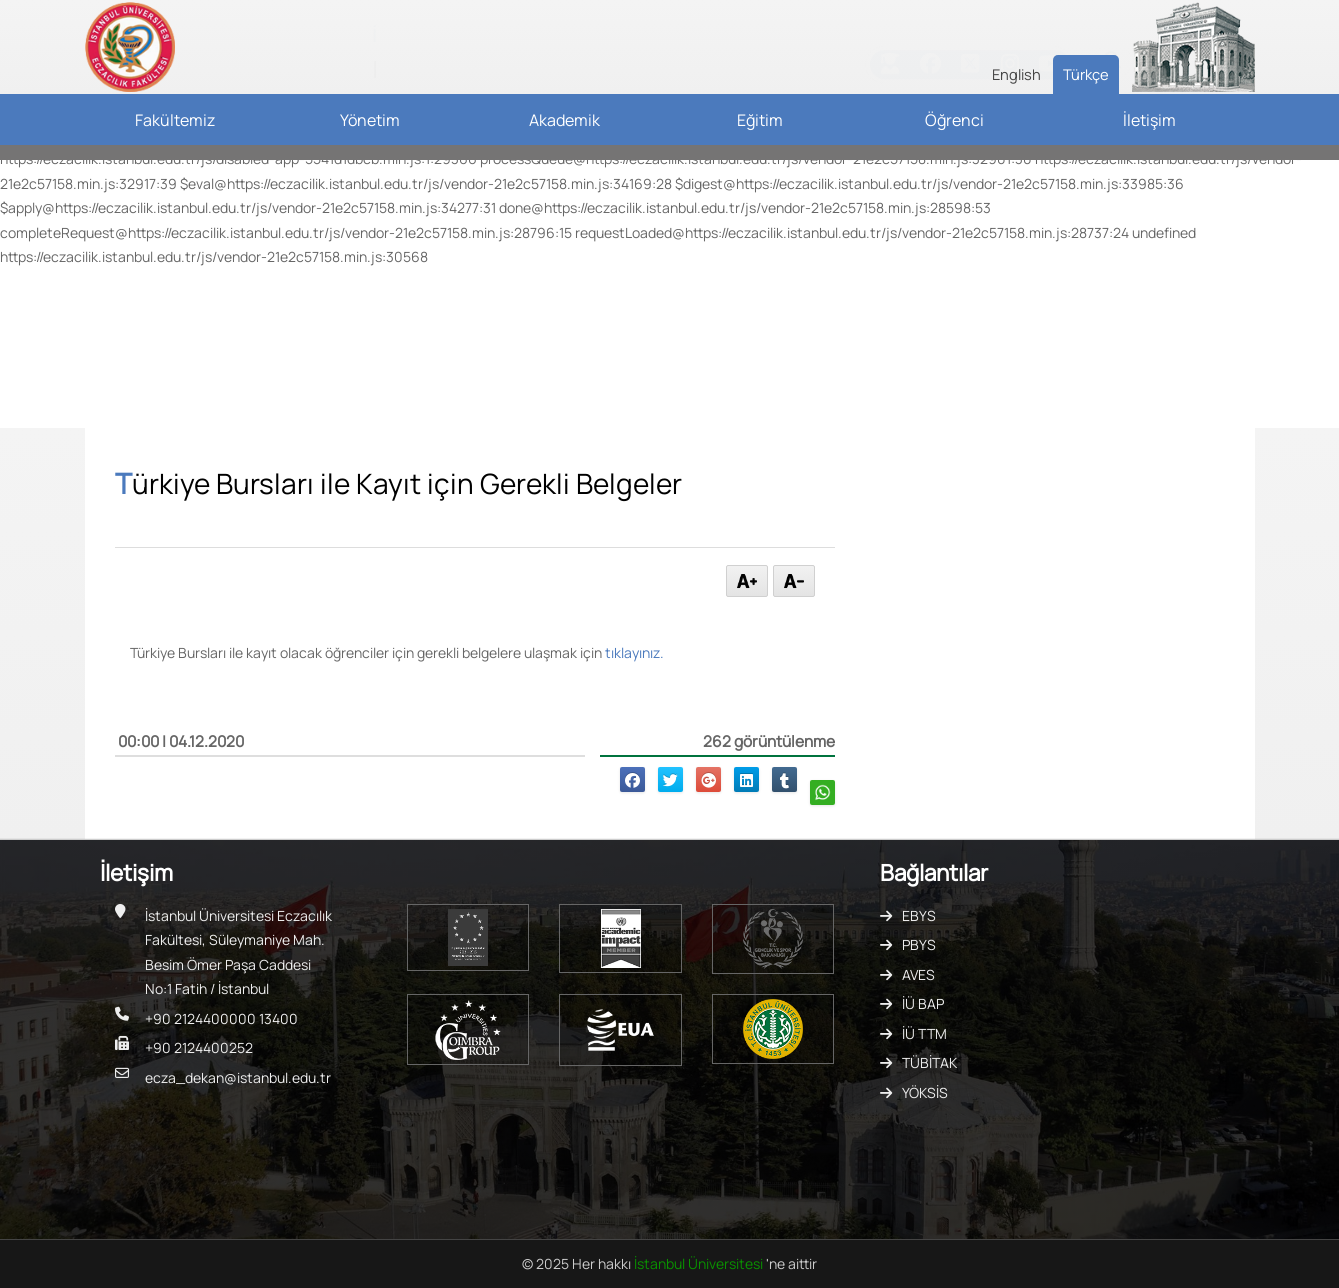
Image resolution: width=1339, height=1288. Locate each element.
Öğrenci (954, 120)
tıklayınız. (634, 652)
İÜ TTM (924, 1033)
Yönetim (370, 120)
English (1016, 74)
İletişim (1149, 120)
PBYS (919, 944)
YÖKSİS (925, 1092)
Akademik (564, 120)
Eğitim (760, 120)
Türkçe (1086, 74)
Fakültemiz (175, 120)
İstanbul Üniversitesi (700, 1263)
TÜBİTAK (929, 1062)
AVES (918, 974)
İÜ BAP (923, 1003)
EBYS (919, 915)
